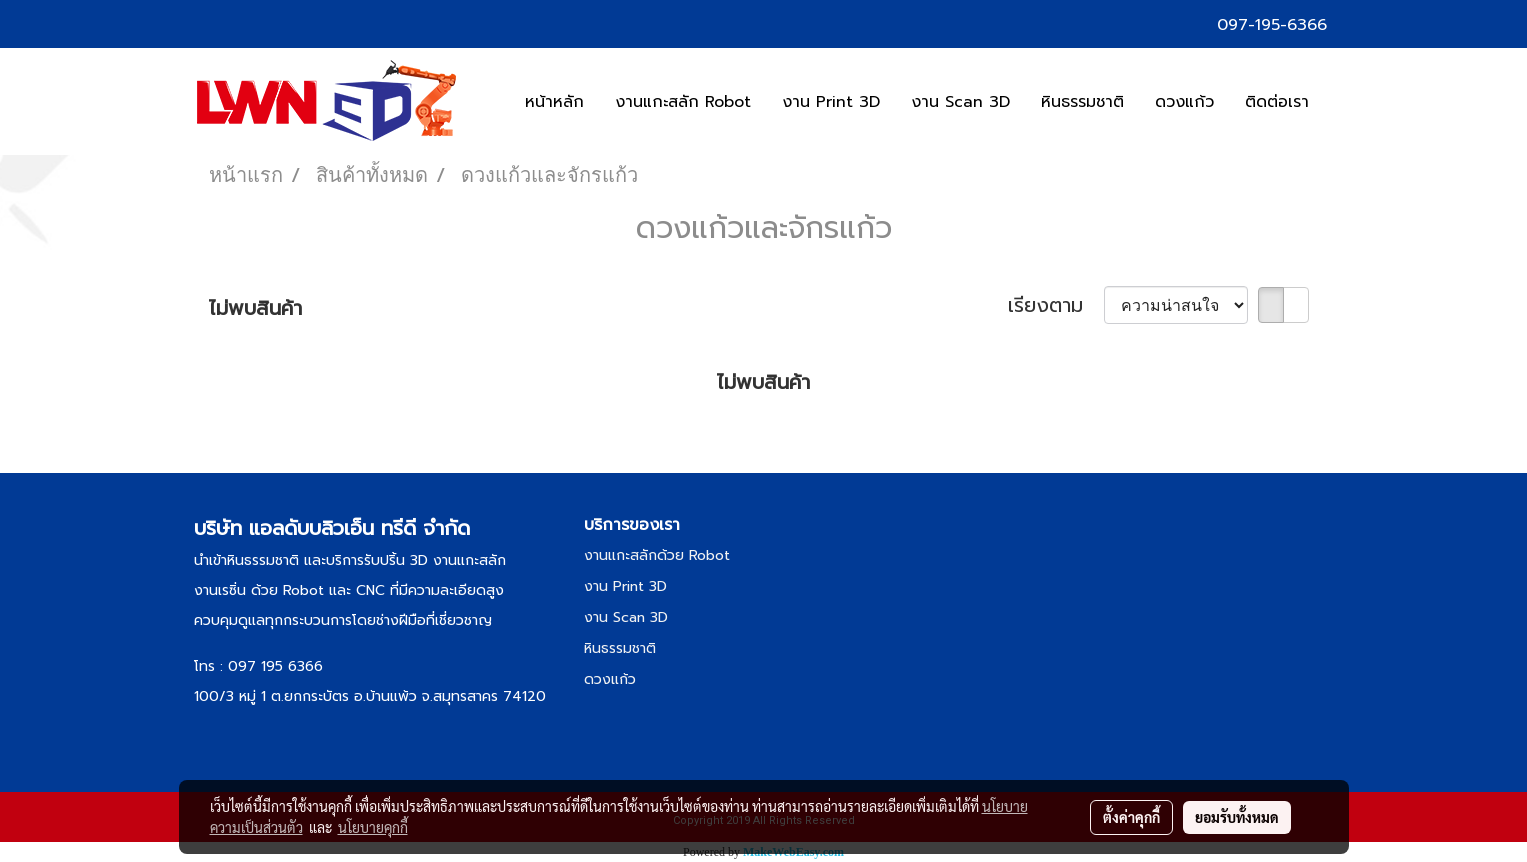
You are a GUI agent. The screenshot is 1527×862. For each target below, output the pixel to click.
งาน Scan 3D (960, 102)
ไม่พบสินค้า (255, 308)
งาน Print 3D (831, 102)
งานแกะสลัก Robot (683, 102)
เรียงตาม (1056, 305)
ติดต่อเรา (1277, 102)
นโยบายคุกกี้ (373, 827)
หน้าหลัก (554, 102)
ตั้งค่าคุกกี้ (1131, 817)
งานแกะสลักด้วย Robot (657, 555)
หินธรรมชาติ (1082, 102)
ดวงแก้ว (1184, 102)
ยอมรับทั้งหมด (1237, 817)
